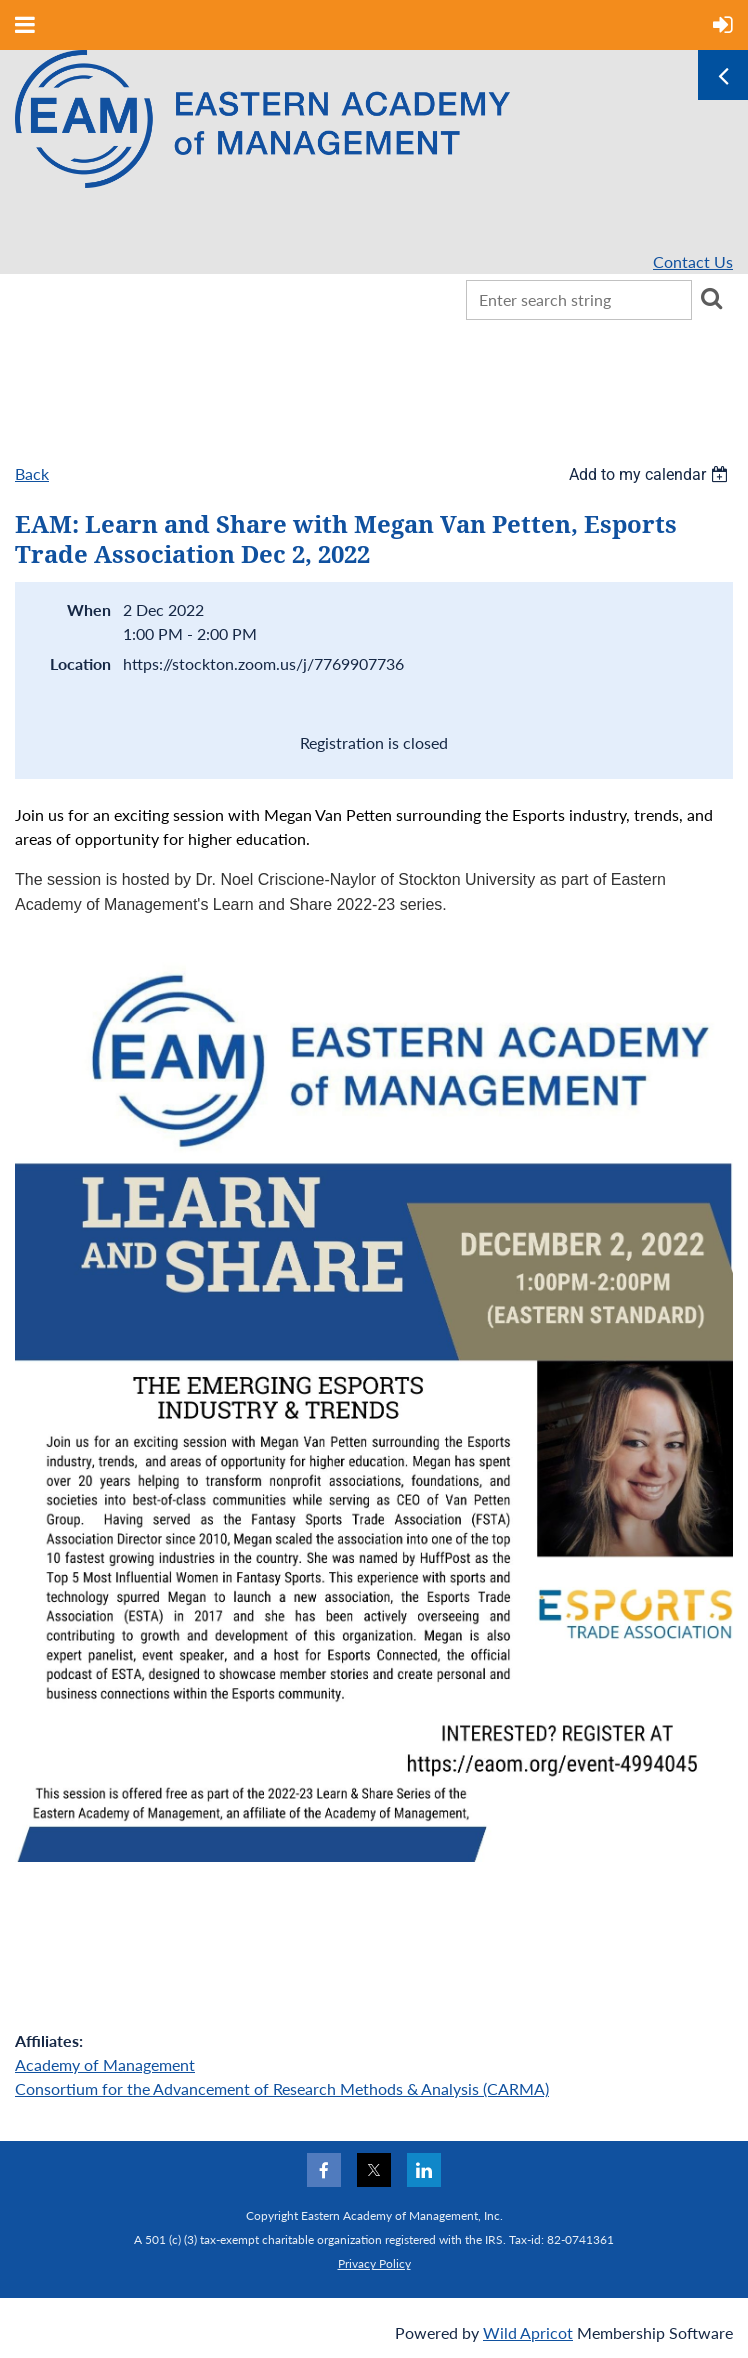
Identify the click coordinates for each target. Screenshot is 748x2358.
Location (80, 663)
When (89, 609)
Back (32, 473)
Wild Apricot (528, 2332)
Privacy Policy (374, 2263)
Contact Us (693, 261)
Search (711, 298)
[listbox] (651, 474)
